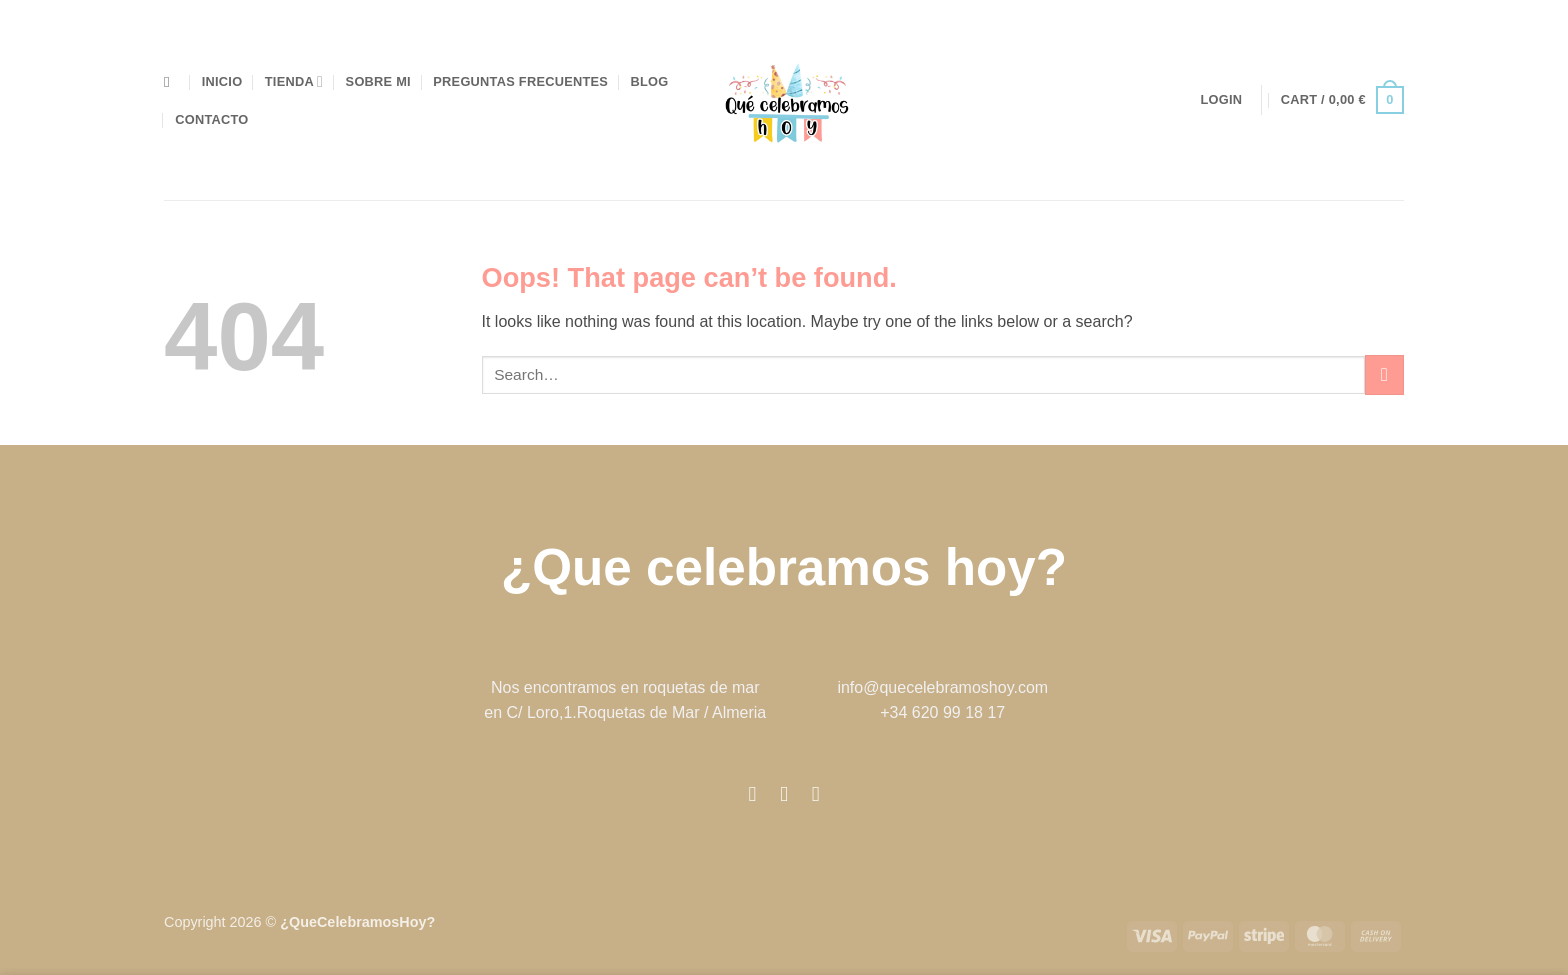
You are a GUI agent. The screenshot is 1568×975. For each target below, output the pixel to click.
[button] (1222, 100)
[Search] (171, 82)
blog (649, 81)
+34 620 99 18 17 (942, 712)
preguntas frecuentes (520, 81)
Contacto (211, 119)
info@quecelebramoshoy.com (942, 687)
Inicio (222, 81)
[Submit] (1384, 374)
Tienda (294, 81)
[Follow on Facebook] (752, 793)
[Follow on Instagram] (783, 793)
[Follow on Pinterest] (815, 793)
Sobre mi (378, 81)
